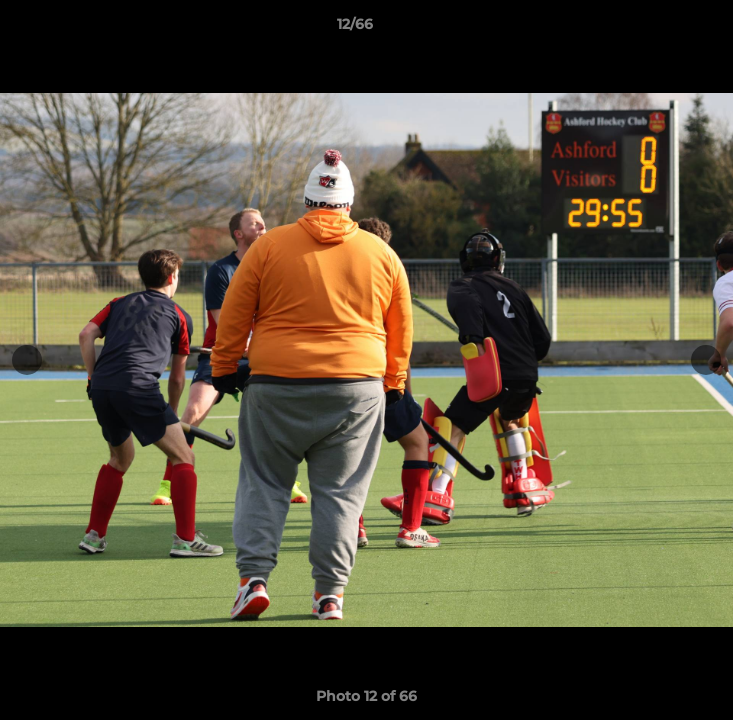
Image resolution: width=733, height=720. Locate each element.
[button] (661, 29)
